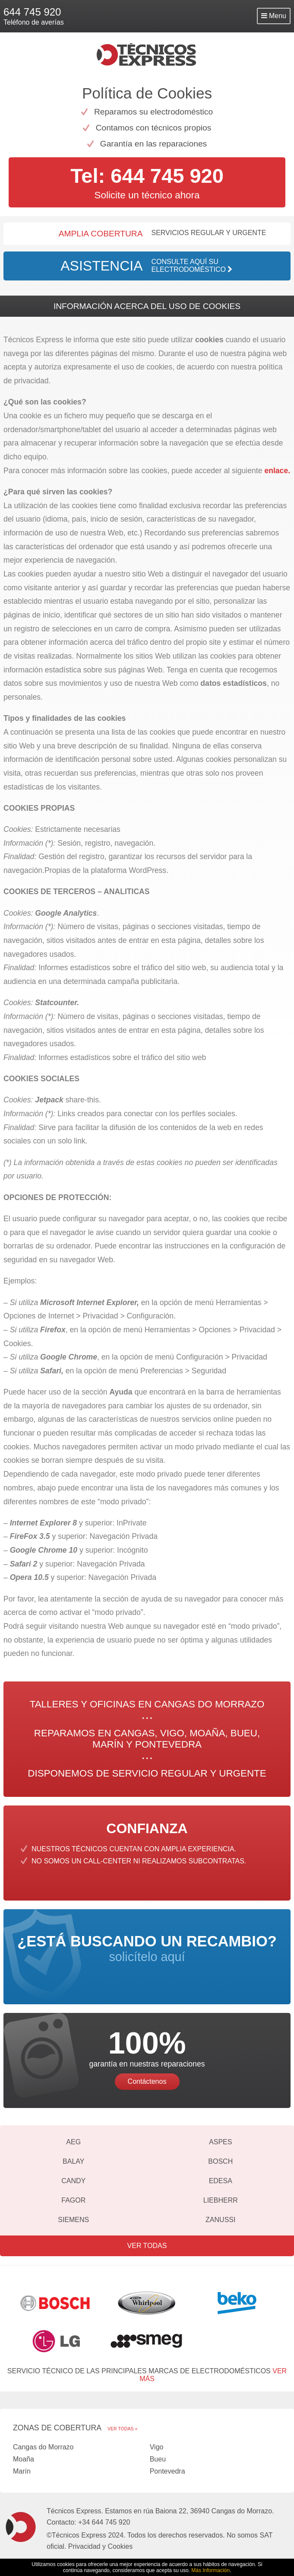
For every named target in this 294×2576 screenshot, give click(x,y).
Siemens (73, 2219)
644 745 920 (32, 12)
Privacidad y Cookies (100, 2546)
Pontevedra (167, 2471)
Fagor (73, 2200)
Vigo (157, 2447)
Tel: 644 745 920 (147, 175)
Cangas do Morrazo (43, 2447)
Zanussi (220, 2219)
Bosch (220, 2161)
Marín (22, 2471)
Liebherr (220, 2200)
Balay (73, 2161)
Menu (273, 15)
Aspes (220, 2142)
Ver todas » (122, 2428)
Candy (73, 2180)
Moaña (23, 2459)
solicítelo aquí (147, 1948)
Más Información (210, 2570)
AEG (73, 2142)
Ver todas (147, 2245)
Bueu (158, 2459)
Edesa (220, 2180)
